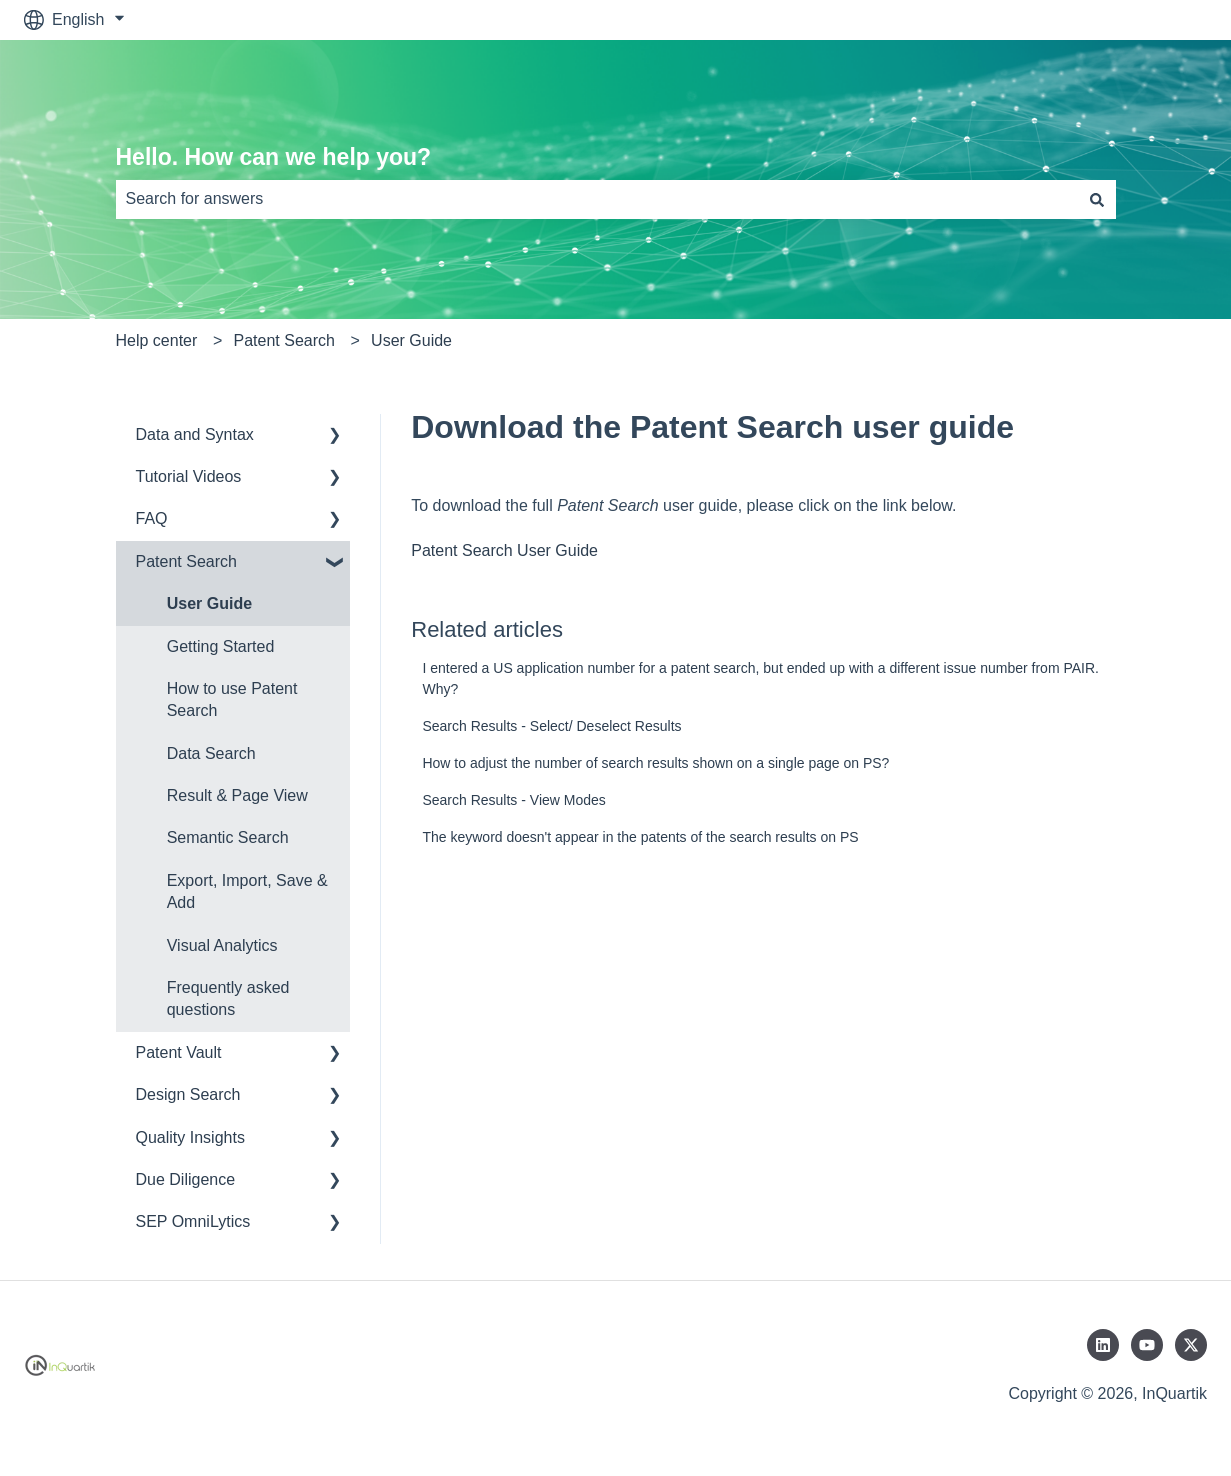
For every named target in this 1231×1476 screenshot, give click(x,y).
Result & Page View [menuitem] (237, 795)
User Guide (411, 340)
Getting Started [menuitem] (221, 646)
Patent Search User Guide (504, 550)
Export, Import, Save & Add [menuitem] (247, 891)
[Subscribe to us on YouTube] (1147, 1345)
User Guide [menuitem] (209, 603)
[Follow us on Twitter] (1191, 1345)
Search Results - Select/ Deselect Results (551, 726)
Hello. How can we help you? (274, 157)
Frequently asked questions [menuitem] (228, 998)
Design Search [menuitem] (188, 1094)
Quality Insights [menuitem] (190, 1137)
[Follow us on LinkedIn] (1103, 1345)
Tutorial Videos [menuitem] (189, 476)
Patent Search (284, 340)
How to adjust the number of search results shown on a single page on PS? (655, 763)
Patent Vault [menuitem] (179, 1052)
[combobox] (597, 199)
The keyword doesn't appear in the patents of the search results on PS (640, 837)
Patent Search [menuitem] (186, 561)
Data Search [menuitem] (211, 753)
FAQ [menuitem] (152, 518)
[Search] (1097, 199)
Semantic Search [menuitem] (228, 837)
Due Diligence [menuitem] (186, 1179)
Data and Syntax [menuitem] (195, 434)
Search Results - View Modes (513, 800)
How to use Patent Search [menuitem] (232, 699)
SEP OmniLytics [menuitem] (193, 1221)
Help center (157, 340)
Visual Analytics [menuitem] (222, 945)
